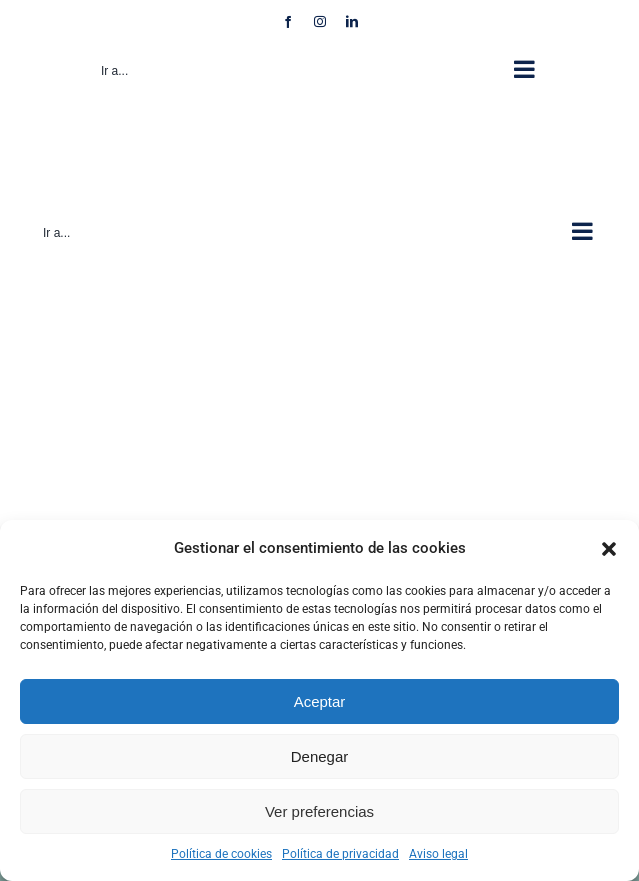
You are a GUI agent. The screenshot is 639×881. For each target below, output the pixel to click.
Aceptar (320, 701)
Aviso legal (438, 854)
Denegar (320, 756)
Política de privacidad (340, 854)
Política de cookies (221, 854)
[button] (609, 549)
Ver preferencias (319, 811)
